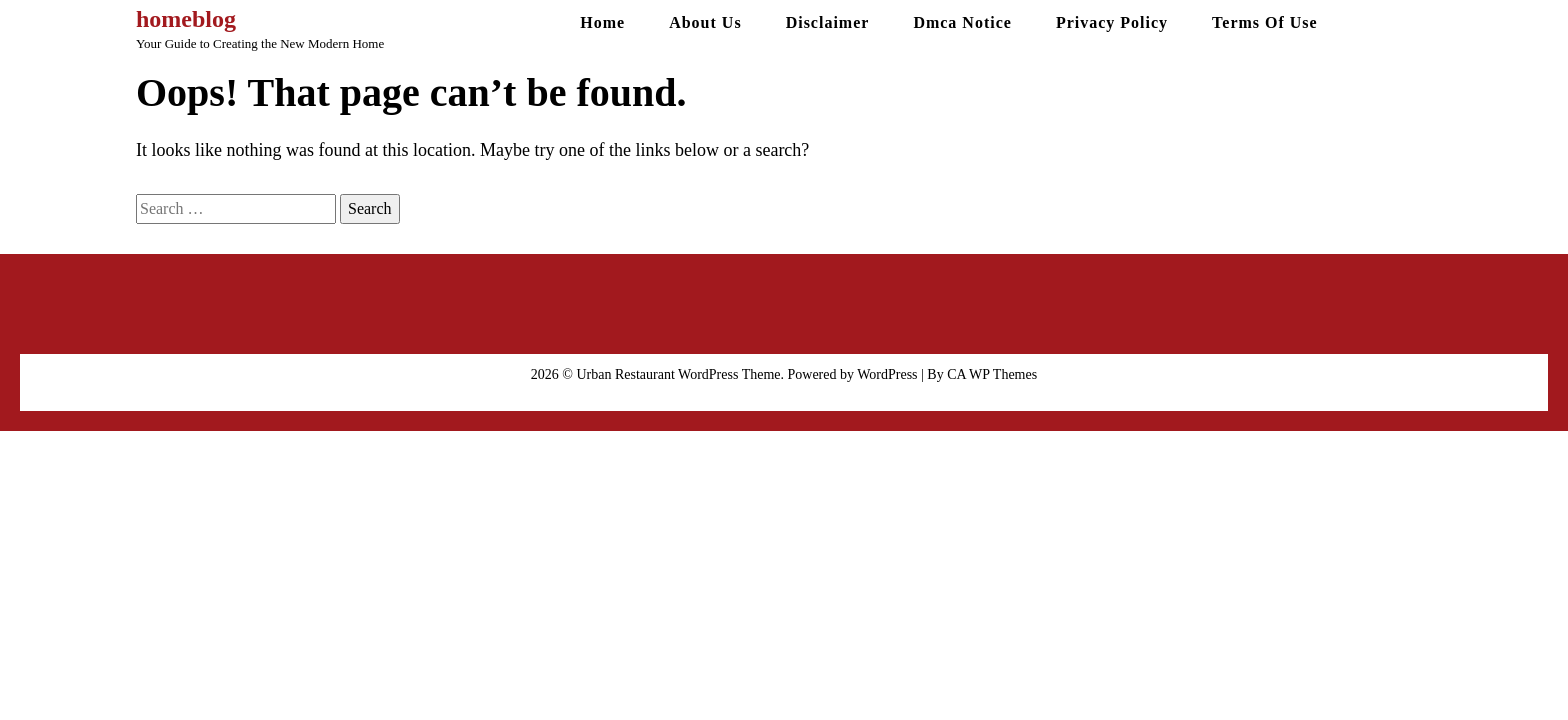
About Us (705, 22)
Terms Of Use (1265, 22)
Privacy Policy (1112, 22)
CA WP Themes (992, 374)
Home (602, 22)
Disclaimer (828, 22)
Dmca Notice (962, 22)
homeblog (186, 19)
